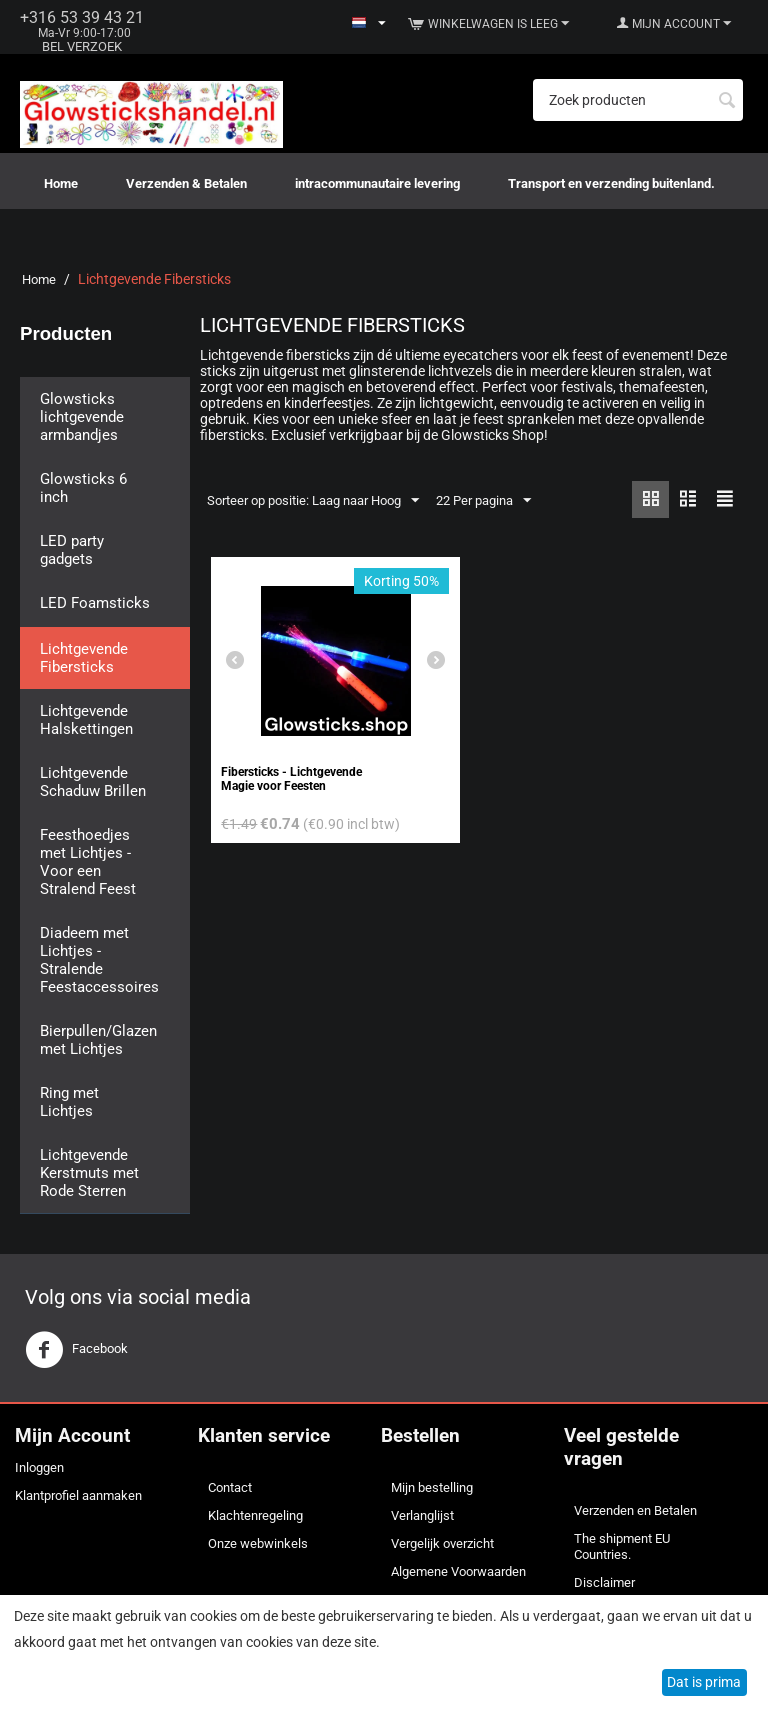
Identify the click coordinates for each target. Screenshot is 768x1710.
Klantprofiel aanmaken (78, 1495)
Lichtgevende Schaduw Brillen (93, 782)
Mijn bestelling (432, 1487)
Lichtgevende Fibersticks (84, 658)
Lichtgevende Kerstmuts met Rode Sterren (89, 1173)
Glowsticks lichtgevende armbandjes (82, 417)
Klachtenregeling (255, 1515)
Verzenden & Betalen (186, 183)
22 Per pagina (483, 501)
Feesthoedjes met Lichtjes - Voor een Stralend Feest (88, 862)
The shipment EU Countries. (622, 1546)
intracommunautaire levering (377, 183)
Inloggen (39, 1467)
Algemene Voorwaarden (458, 1571)
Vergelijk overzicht (442, 1543)
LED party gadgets (72, 550)
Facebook (76, 1350)
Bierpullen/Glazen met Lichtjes (98, 1040)
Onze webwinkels (258, 1543)
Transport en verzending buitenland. (611, 183)
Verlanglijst (422, 1515)
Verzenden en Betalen (635, 1510)
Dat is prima (704, 1682)
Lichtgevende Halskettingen (86, 720)
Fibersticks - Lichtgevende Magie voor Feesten (291, 779)
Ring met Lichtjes (69, 1102)
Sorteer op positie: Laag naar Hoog (313, 501)
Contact (230, 1487)
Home (61, 183)
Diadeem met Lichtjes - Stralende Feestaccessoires (99, 960)
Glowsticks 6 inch (83, 488)
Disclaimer (604, 1582)
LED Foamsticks (95, 603)
